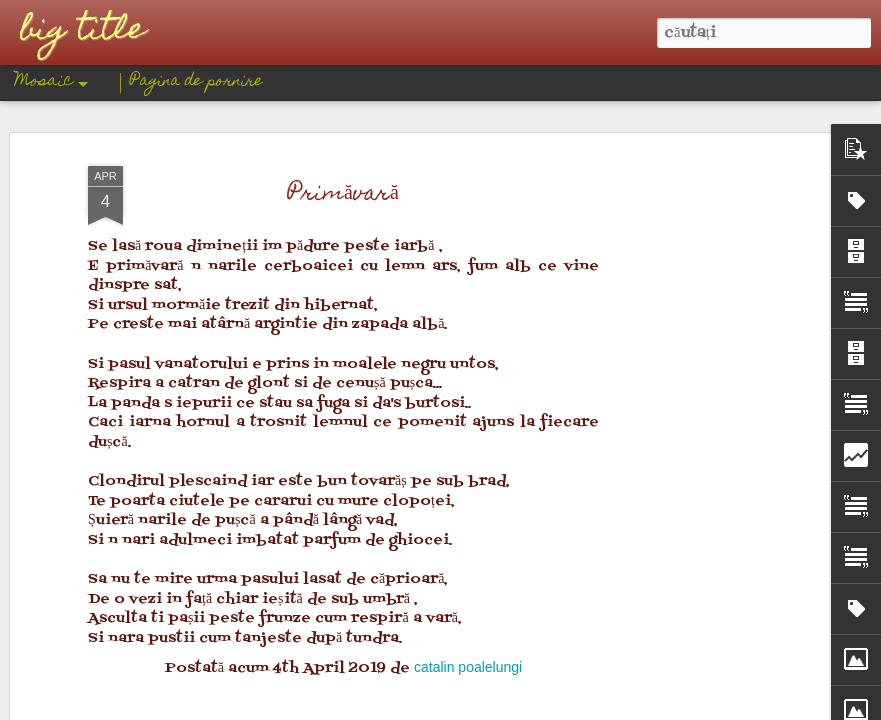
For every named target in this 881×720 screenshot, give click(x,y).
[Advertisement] (343, 293)
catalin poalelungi (468, 152)
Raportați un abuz (591, 706)
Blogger (523, 706)
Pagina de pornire (196, 82)
